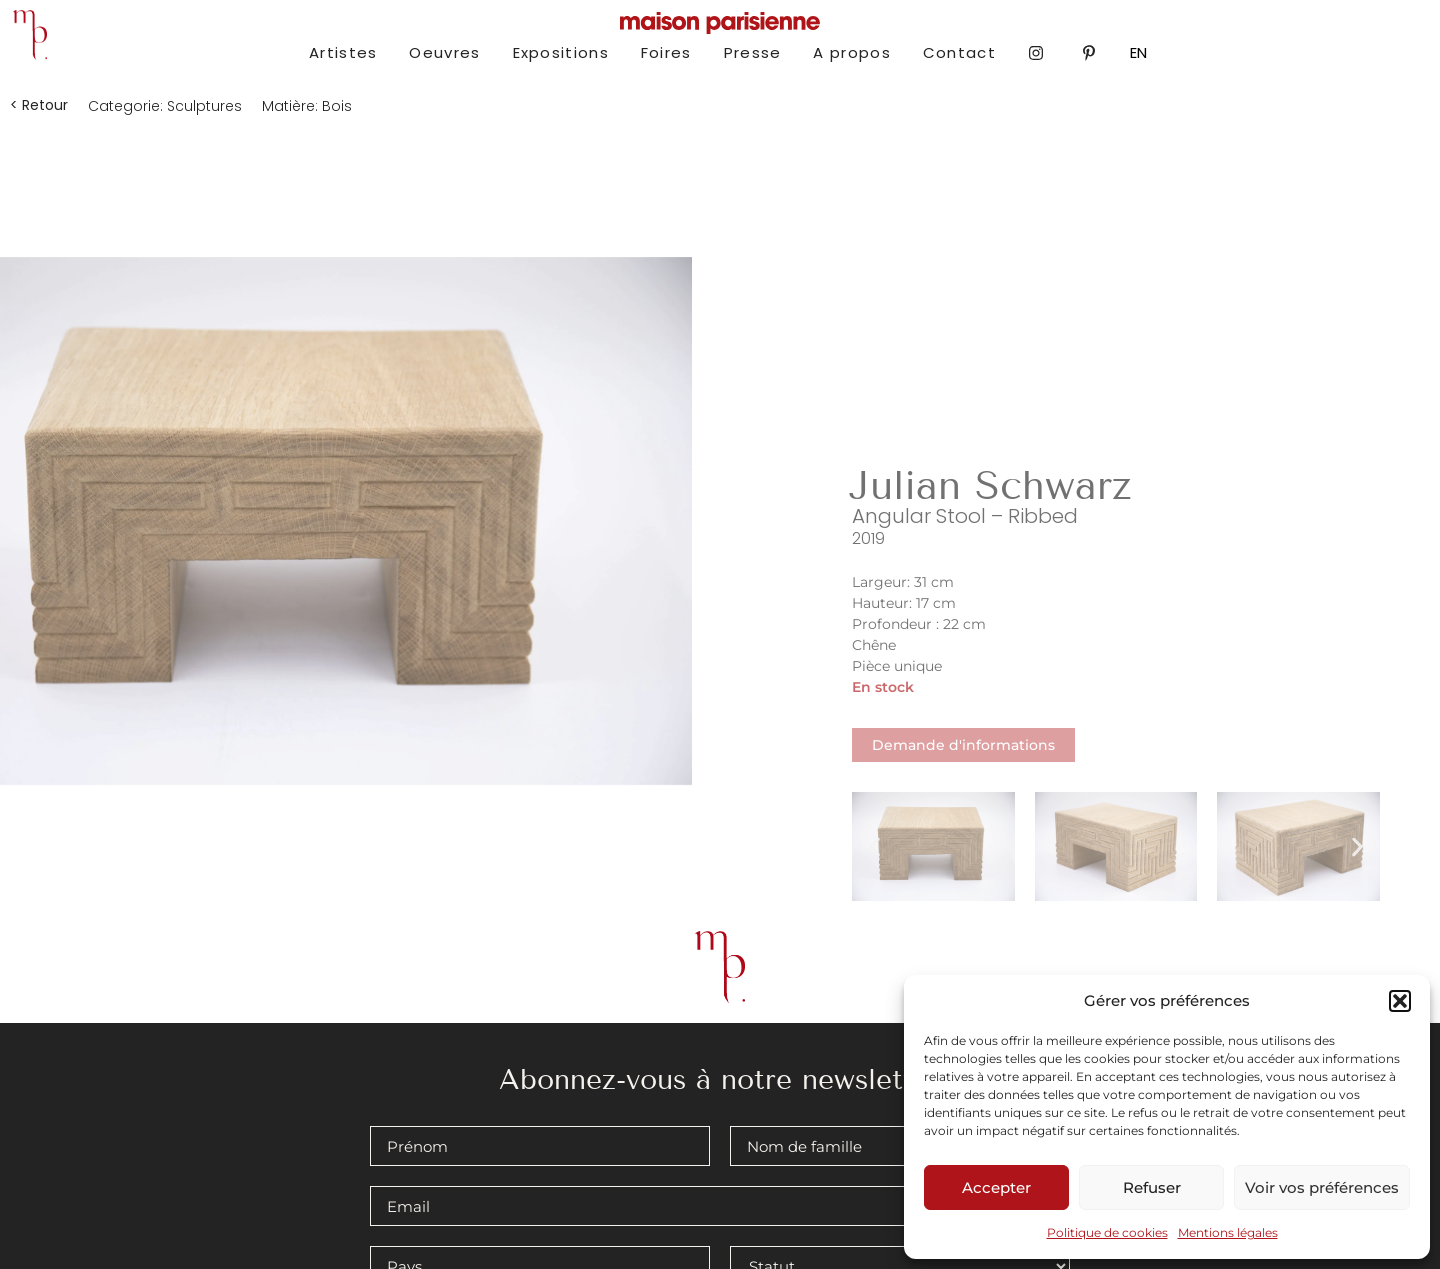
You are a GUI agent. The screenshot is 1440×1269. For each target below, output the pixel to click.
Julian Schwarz (990, 485)
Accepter (996, 1187)
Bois (337, 106)
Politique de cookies (1107, 1232)
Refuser (1152, 1187)
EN (1138, 52)
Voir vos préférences (1322, 1187)
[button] (1400, 1001)
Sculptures (204, 106)
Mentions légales (1228, 1232)
